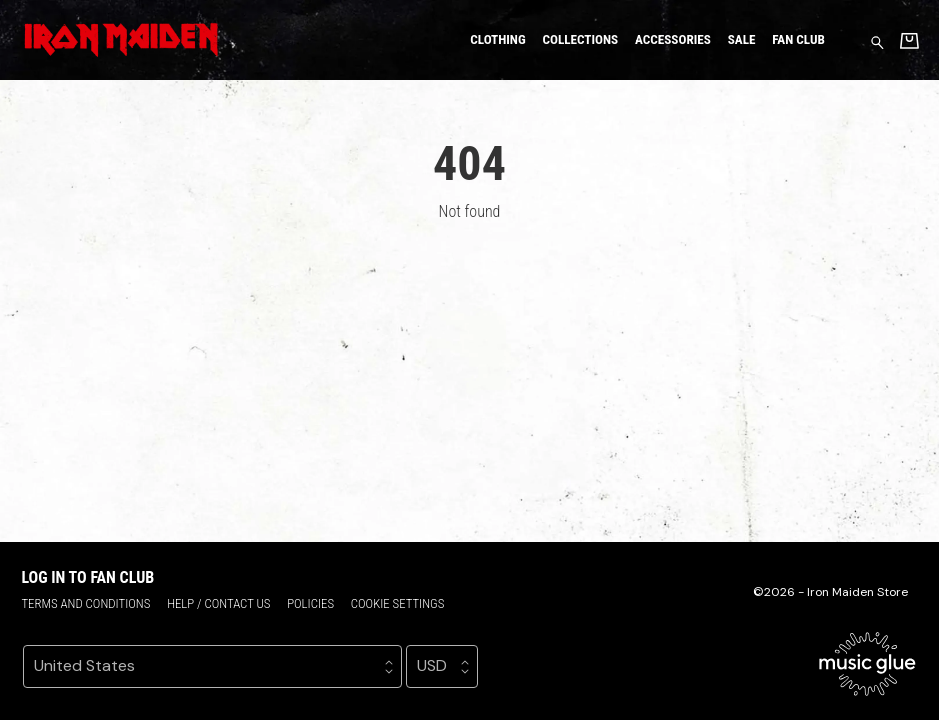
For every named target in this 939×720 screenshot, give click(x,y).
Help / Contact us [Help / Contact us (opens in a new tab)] (218, 603)
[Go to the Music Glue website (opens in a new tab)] (867, 664)
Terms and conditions (85, 603)
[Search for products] (877, 41)
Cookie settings (398, 603)
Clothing (497, 39)
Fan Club (798, 39)
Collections (580, 39)
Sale (742, 39)
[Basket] (909, 40)
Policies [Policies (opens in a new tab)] (310, 603)
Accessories (673, 39)
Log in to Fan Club (87, 577)
